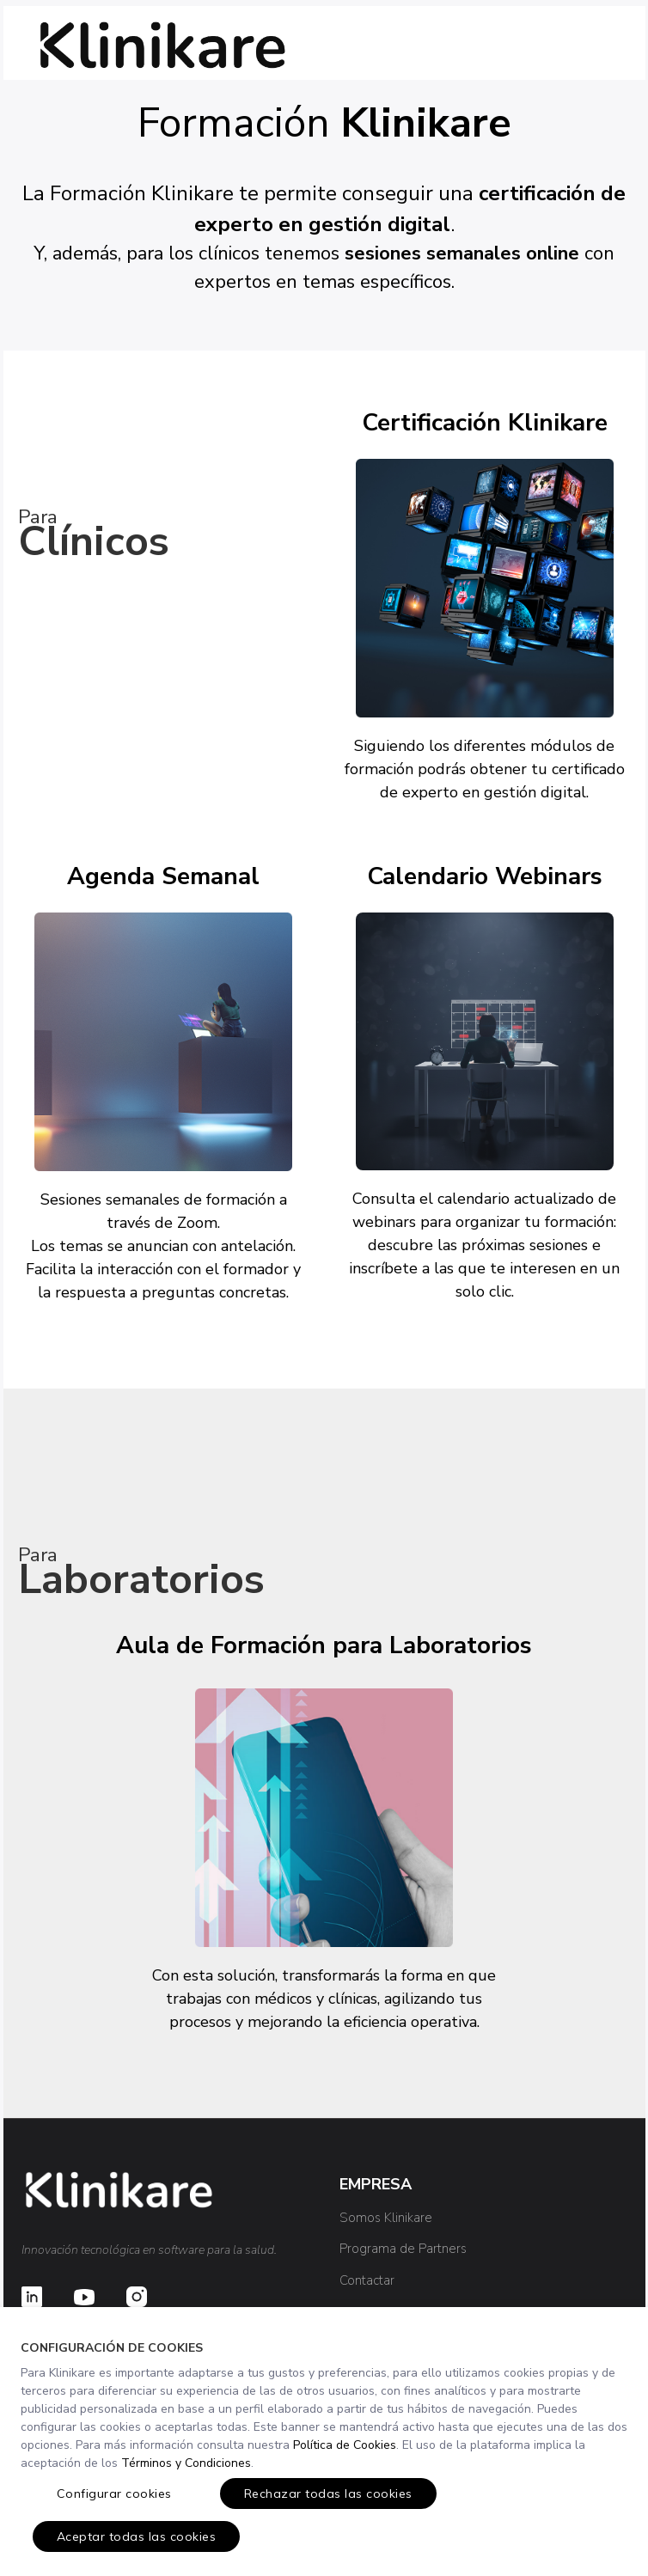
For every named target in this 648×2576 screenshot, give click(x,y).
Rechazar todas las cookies (328, 2493)
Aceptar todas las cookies (137, 2536)
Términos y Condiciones (186, 2463)
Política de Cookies (344, 2445)
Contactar (366, 2280)
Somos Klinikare (385, 2217)
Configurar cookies (114, 2493)
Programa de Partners (403, 2248)
